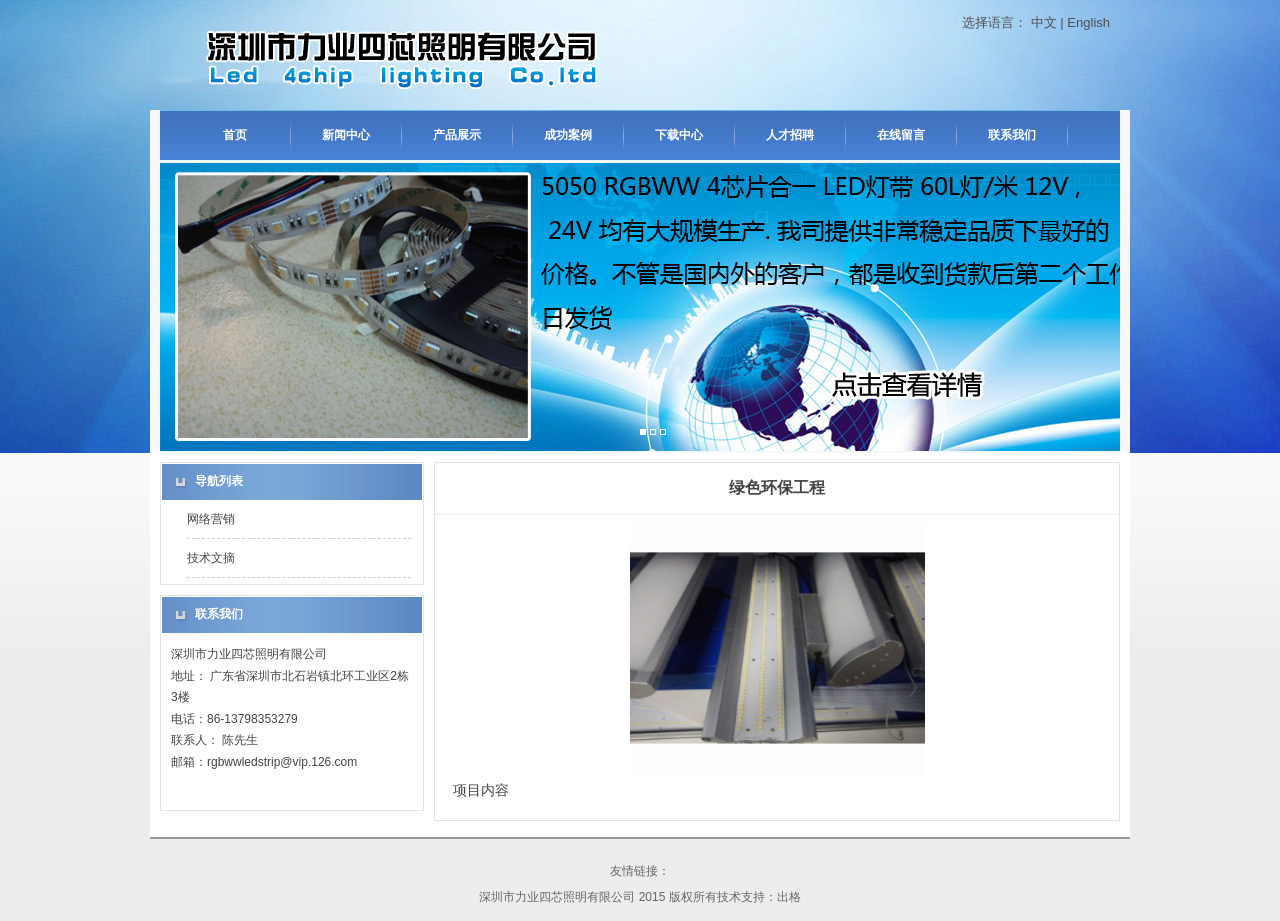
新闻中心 (346, 135)
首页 (235, 135)
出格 (789, 897)
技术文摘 (211, 558)
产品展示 (457, 135)
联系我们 (1012, 135)
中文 (1044, 22)
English (1088, 22)
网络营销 (211, 519)
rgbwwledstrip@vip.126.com (282, 762)
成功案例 (568, 135)
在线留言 (901, 135)
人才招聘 (790, 135)
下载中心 (679, 135)
